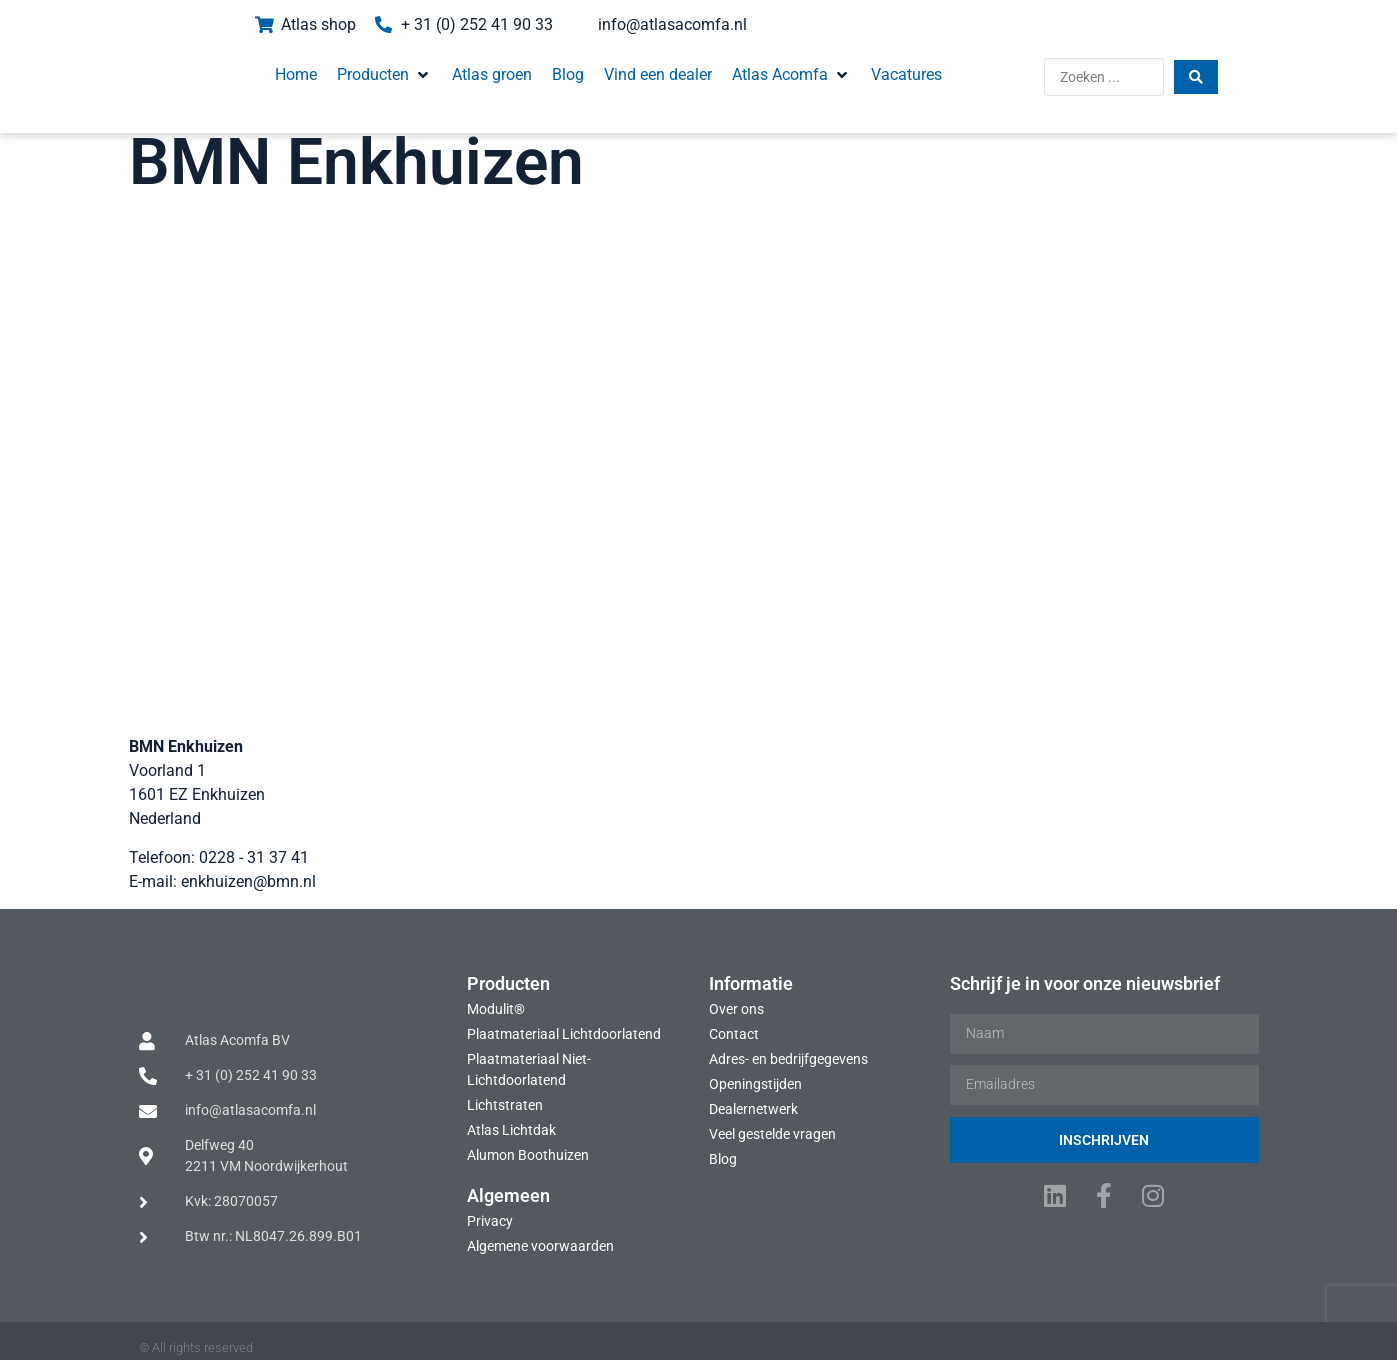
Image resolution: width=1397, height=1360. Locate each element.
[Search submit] (1226, 70)
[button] (358, 68)
